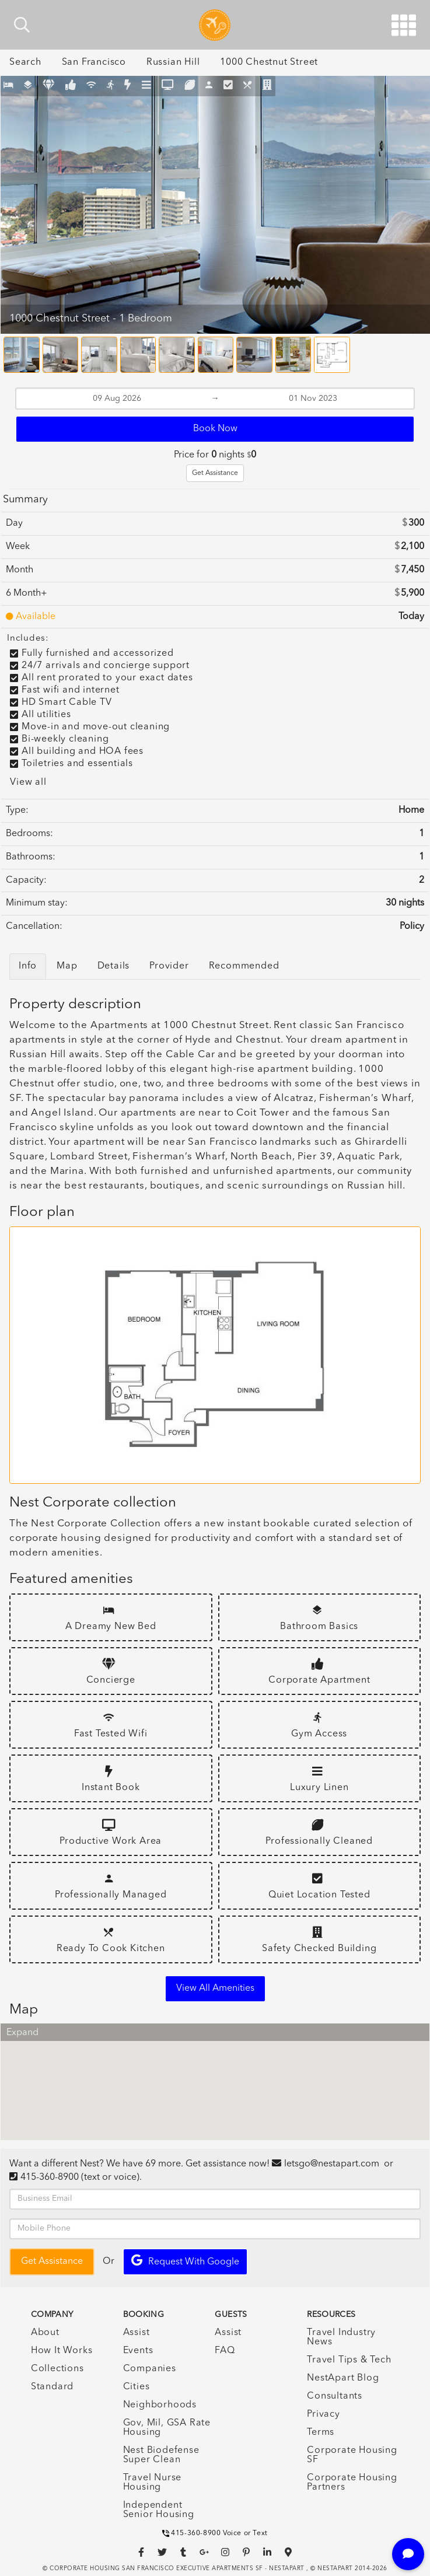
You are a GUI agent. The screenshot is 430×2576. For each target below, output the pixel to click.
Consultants (334, 2396)
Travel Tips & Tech (349, 2360)
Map (67, 966)
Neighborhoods (160, 2405)
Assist (136, 2332)
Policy (412, 926)
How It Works (62, 2350)
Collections (57, 2369)
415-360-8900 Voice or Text (215, 2533)
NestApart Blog (343, 2378)
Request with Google (185, 2261)
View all (28, 782)
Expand (22, 2032)
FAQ (225, 2350)
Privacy (323, 2414)
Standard (52, 2387)
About (45, 2332)
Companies (149, 2369)
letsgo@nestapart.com (331, 2164)
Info (28, 966)
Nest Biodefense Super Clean (161, 2455)
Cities (136, 2387)
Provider (168, 966)
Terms (320, 2432)
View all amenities (215, 1988)
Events (138, 2350)
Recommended (244, 966)
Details (113, 966)
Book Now (215, 429)
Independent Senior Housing (158, 2510)
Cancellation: (34, 926)
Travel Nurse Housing (152, 2482)
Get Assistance (215, 473)
